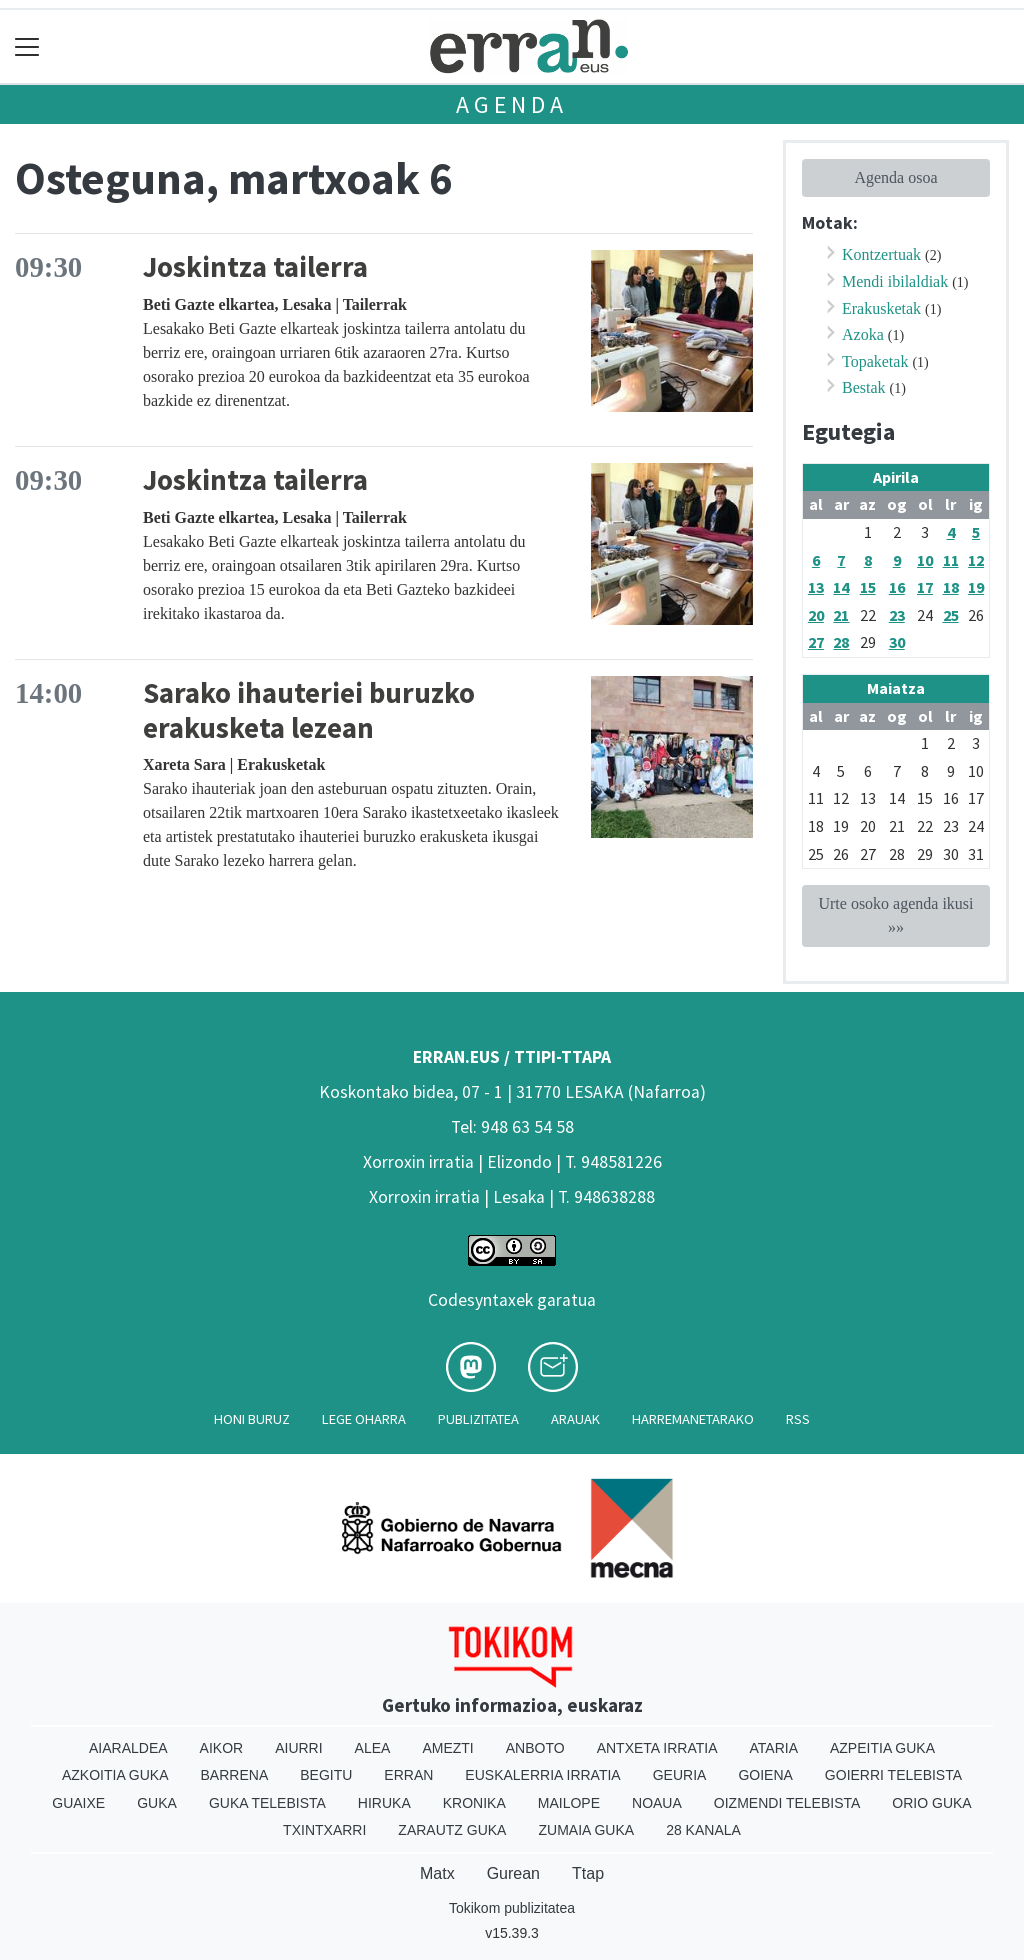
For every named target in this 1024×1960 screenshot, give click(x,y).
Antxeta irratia (657, 1748)
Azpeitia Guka (882, 1748)
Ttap (588, 1873)
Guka (157, 1803)
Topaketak (875, 361)
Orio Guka (931, 1803)
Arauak (575, 1419)
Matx (437, 1873)
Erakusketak (881, 308)
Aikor (222, 1748)
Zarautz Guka (452, 1830)
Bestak (864, 387)
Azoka (863, 334)
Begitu (326, 1775)
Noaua (657, 1803)
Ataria (773, 1748)
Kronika (474, 1803)
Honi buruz (252, 1419)
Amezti (447, 1748)
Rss (798, 1419)
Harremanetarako (693, 1419)
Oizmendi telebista (787, 1803)
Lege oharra (364, 1419)
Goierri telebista (893, 1775)
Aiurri (298, 1748)
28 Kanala (703, 1830)
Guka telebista (267, 1803)
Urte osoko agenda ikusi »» (895, 915)
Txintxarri (324, 1830)
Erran (408, 1775)
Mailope (569, 1803)
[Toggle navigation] (27, 46)
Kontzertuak (881, 254)
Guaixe (78, 1803)
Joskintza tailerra (255, 267)
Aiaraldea (128, 1748)
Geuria (680, 1775)
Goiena (765, 1775)
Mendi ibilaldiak (895, 281)
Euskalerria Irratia (542, 1775)
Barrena (235, 1775)
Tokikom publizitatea (512, 1908)
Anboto (535, 1748)
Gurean (513, 1873)
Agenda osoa (895, 177)
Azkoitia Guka (115, 1775)
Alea (373, 1748)
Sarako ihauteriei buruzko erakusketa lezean (309, 710)
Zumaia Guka (586, 1830)
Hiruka (384, 1803)
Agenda (512, 104)
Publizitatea (478, 1419)
